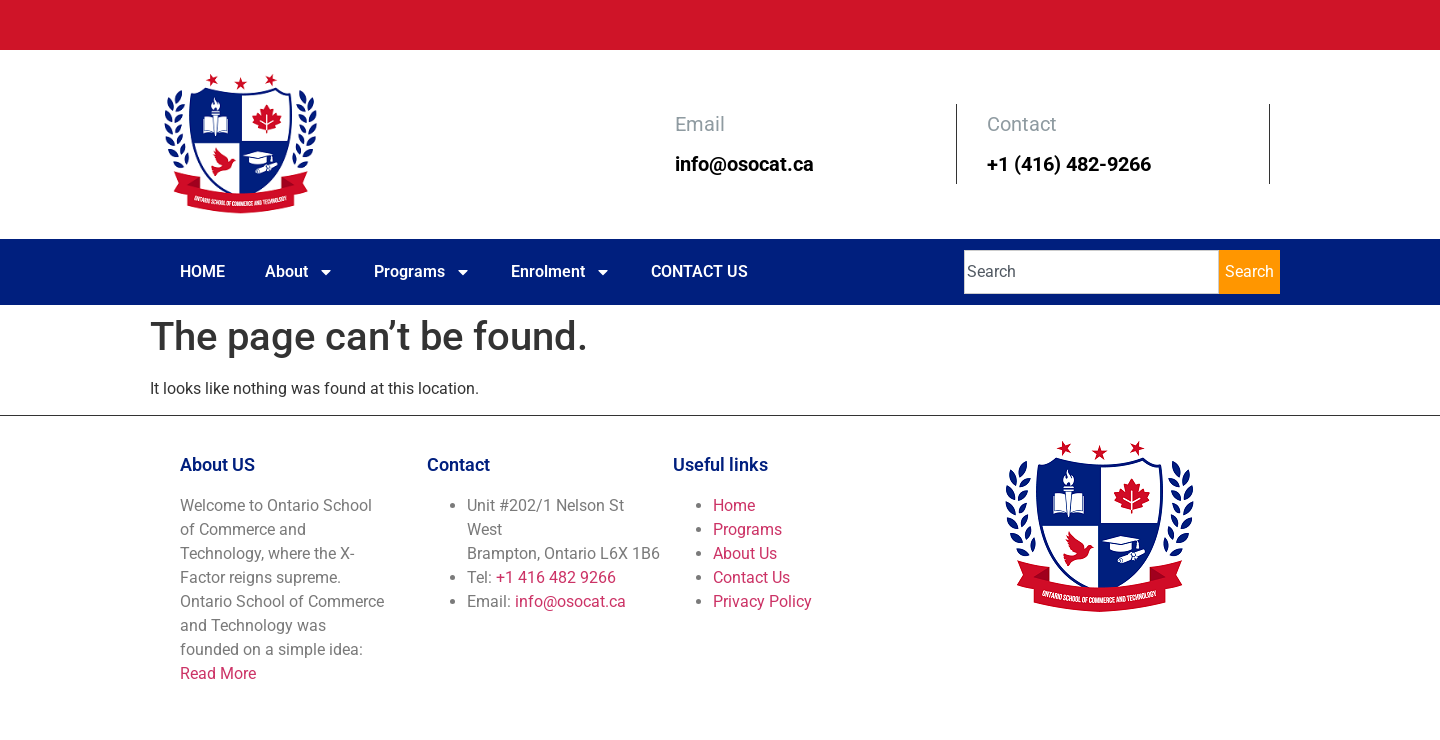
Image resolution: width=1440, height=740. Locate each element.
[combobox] (1091, 272)
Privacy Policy (762, 601)
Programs (422, 272)
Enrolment (561, 272)
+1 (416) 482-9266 (1069, 164)
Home (734, 505)
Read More (218, 673)
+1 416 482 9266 (556, 577)
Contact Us (751, 577)
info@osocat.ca (744, 164)
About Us (745, 553)
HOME (202, 271)
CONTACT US (699, 271)
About (299, 272)
